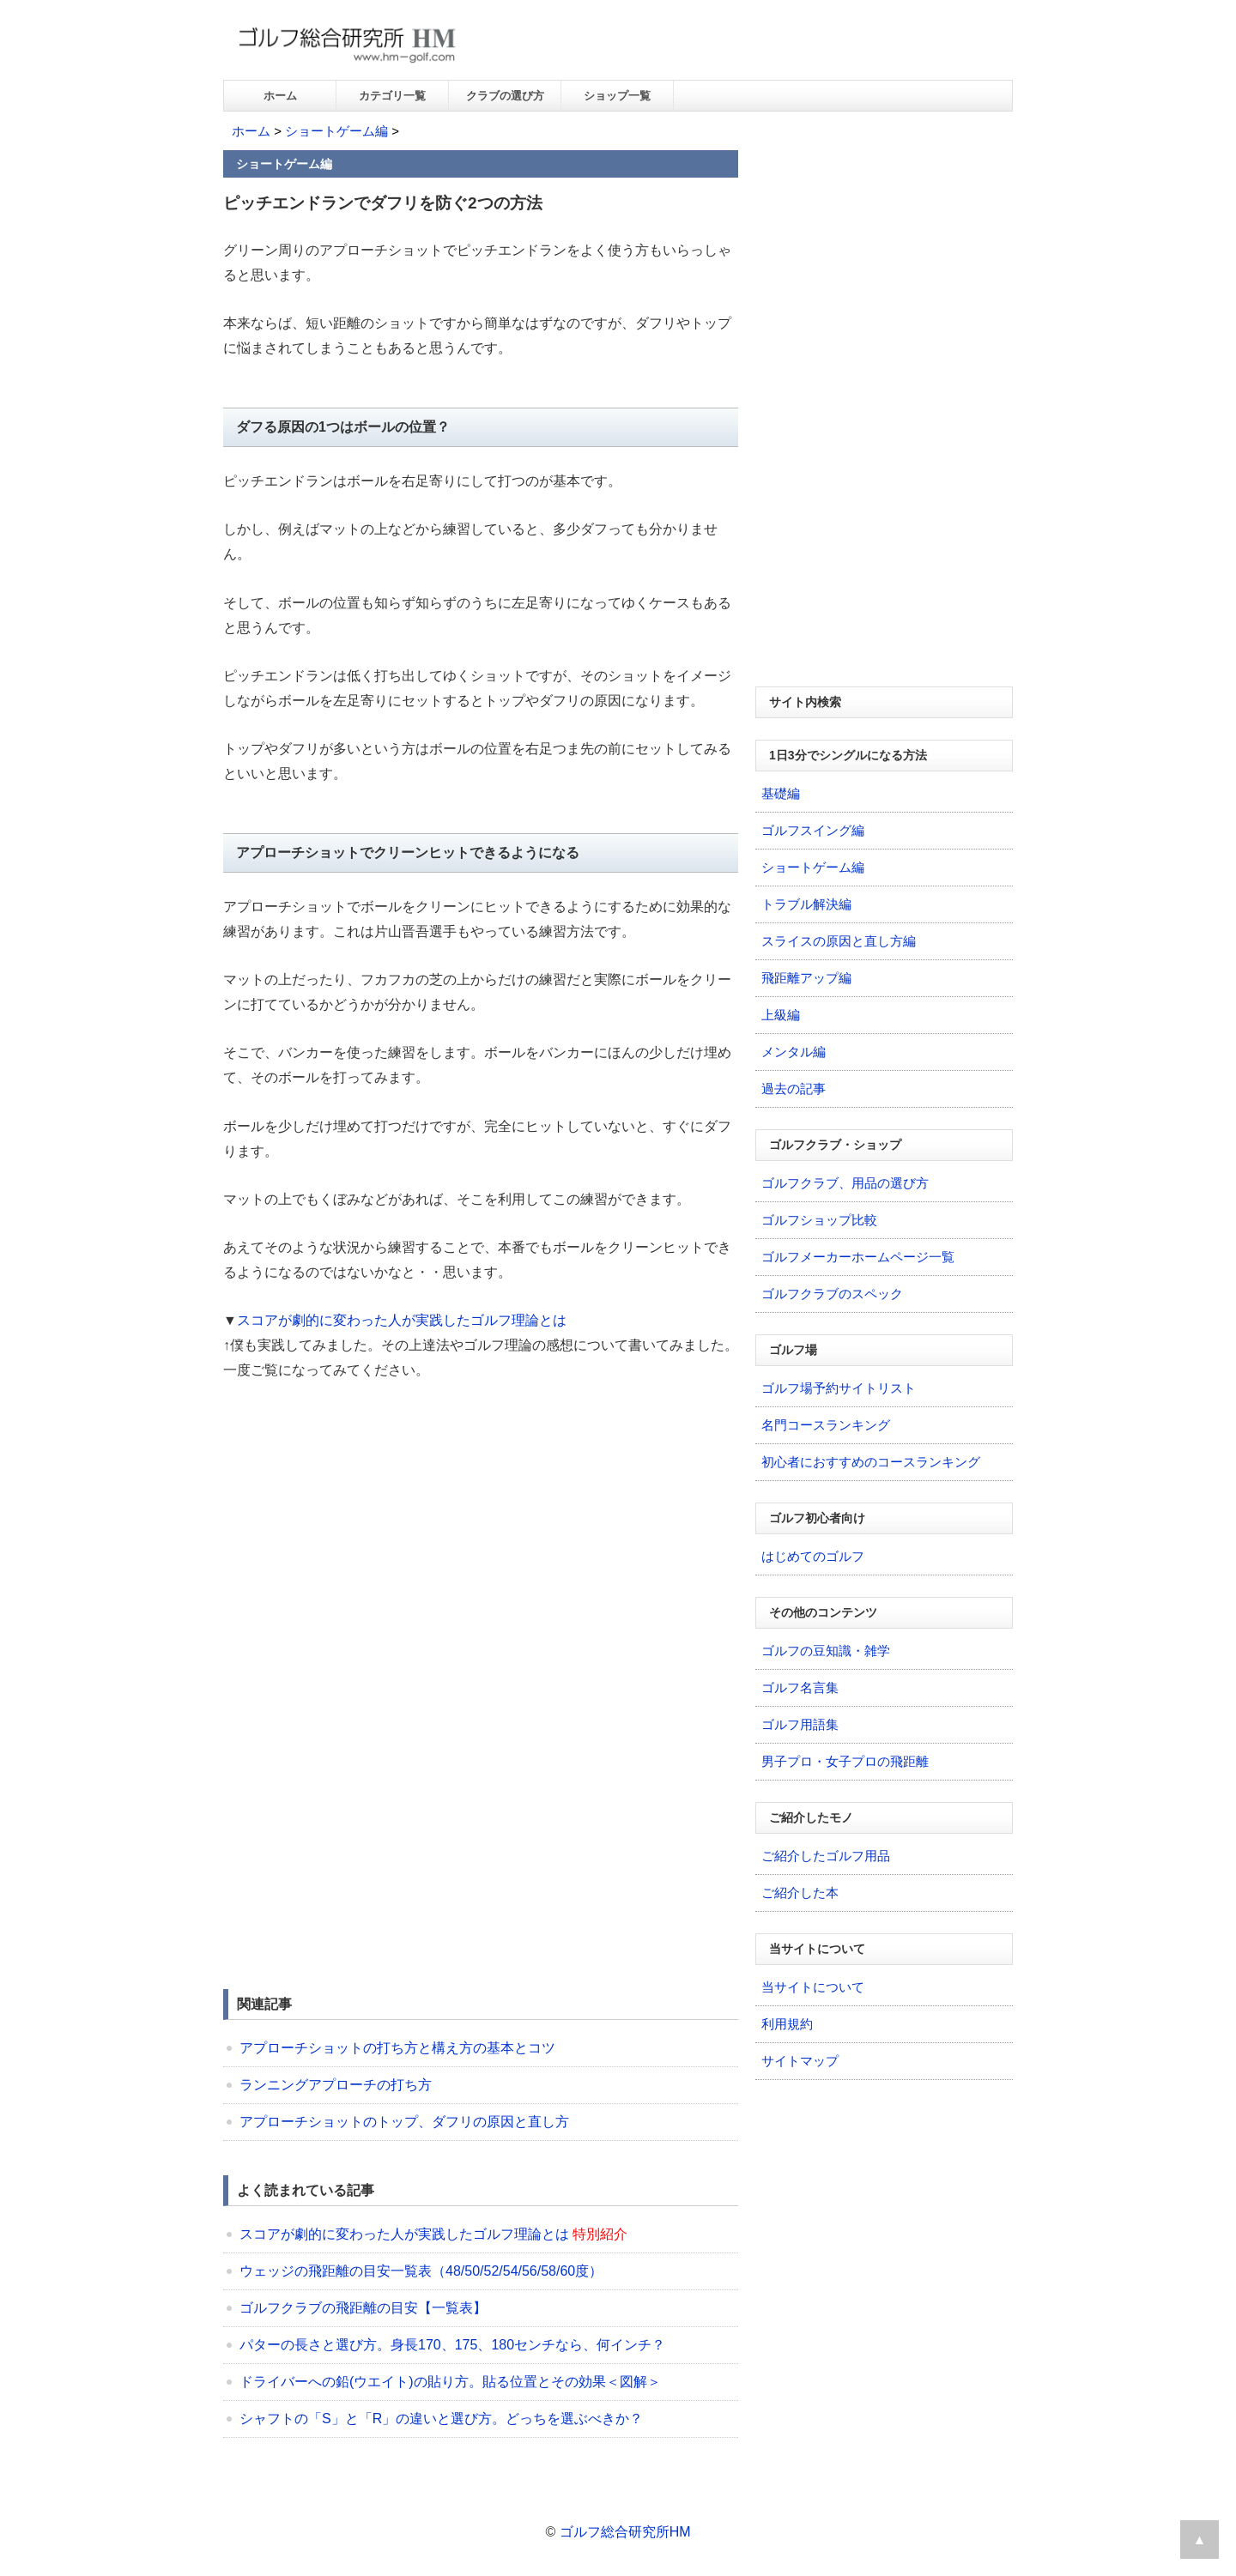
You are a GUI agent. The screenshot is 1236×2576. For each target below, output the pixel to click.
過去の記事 (793, 1088)
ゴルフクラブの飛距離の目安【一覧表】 (363, 2308)
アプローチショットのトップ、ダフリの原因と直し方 (404, 2121)
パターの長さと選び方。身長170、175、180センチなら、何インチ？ (452, 2344)
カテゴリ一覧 (392, 95)
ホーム (280, 95)
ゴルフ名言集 (800, 1687)
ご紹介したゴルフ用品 (825, 1855)
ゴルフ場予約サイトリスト (838, 1388)
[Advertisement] (367, 1526)
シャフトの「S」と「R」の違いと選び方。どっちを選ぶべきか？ (441, 2418)
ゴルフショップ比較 (819, 1219)
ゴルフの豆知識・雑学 (825, 1650)
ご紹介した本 (800, 1892)
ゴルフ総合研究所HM (625, 2532)
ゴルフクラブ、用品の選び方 (845, 1183)
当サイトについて (812, 1987)
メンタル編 (793, 1051)
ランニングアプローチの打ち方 (335, 2084)
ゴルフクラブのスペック (832, 1293)
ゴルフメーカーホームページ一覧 (857, 1256)
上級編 (780, 1014)
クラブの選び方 (505, 95)
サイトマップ (800, 2060)
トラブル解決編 (806, 904)
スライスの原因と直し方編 (838, 941)
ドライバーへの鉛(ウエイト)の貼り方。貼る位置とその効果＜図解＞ (450, 2381)
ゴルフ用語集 (800, 1724)
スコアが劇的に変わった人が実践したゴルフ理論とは (401, 1320)
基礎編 (780, 793)
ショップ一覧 (617, 95)
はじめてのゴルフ (812, 1556)
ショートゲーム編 (336, 131)
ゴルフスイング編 (812, 830)
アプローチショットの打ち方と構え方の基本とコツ (397, 2048)
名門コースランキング (825, 1425)
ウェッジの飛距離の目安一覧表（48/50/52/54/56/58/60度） (421, 2271)
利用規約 (787, 2024)
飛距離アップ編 (806, 978)
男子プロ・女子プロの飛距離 (845, 1761)
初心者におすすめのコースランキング (870, 1461)
